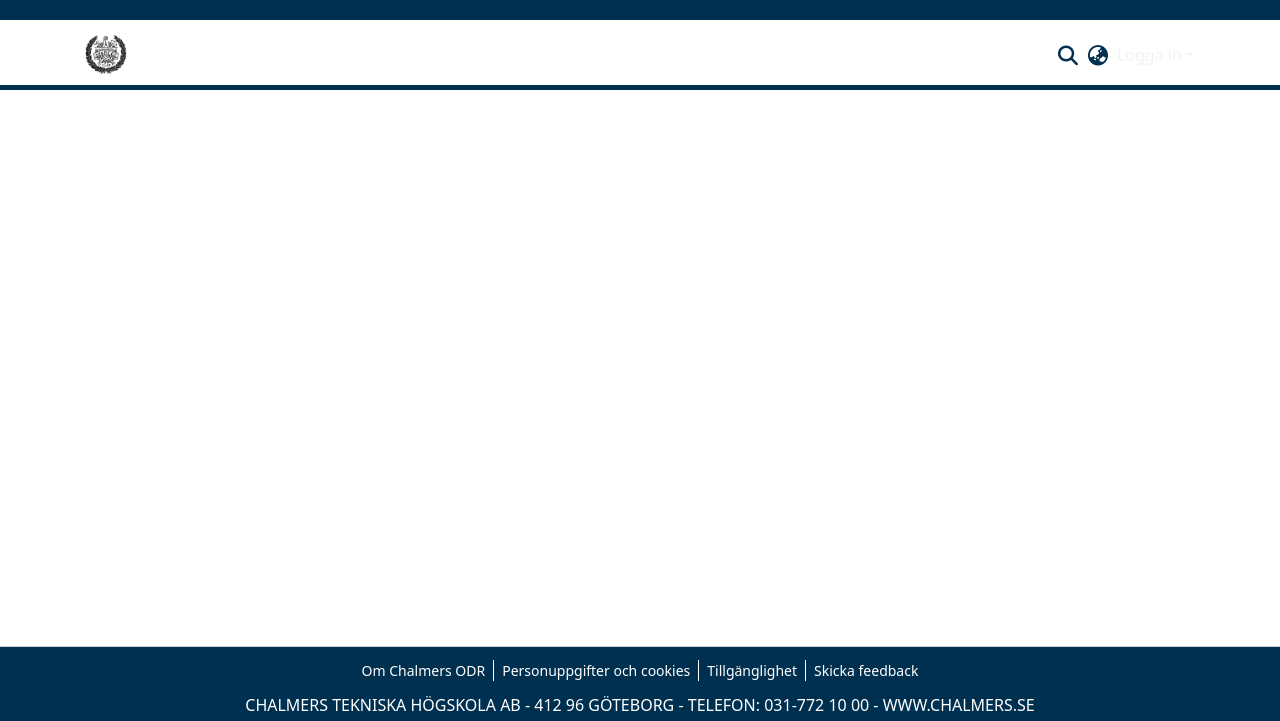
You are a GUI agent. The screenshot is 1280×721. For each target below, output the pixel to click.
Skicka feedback (866, 670)
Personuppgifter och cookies (596, 670)
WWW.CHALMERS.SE (959, 705)
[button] (1068, 55)
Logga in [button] (1151, 55)
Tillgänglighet (752, 670)
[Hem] (106, 55)
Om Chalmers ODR (424, 670)
